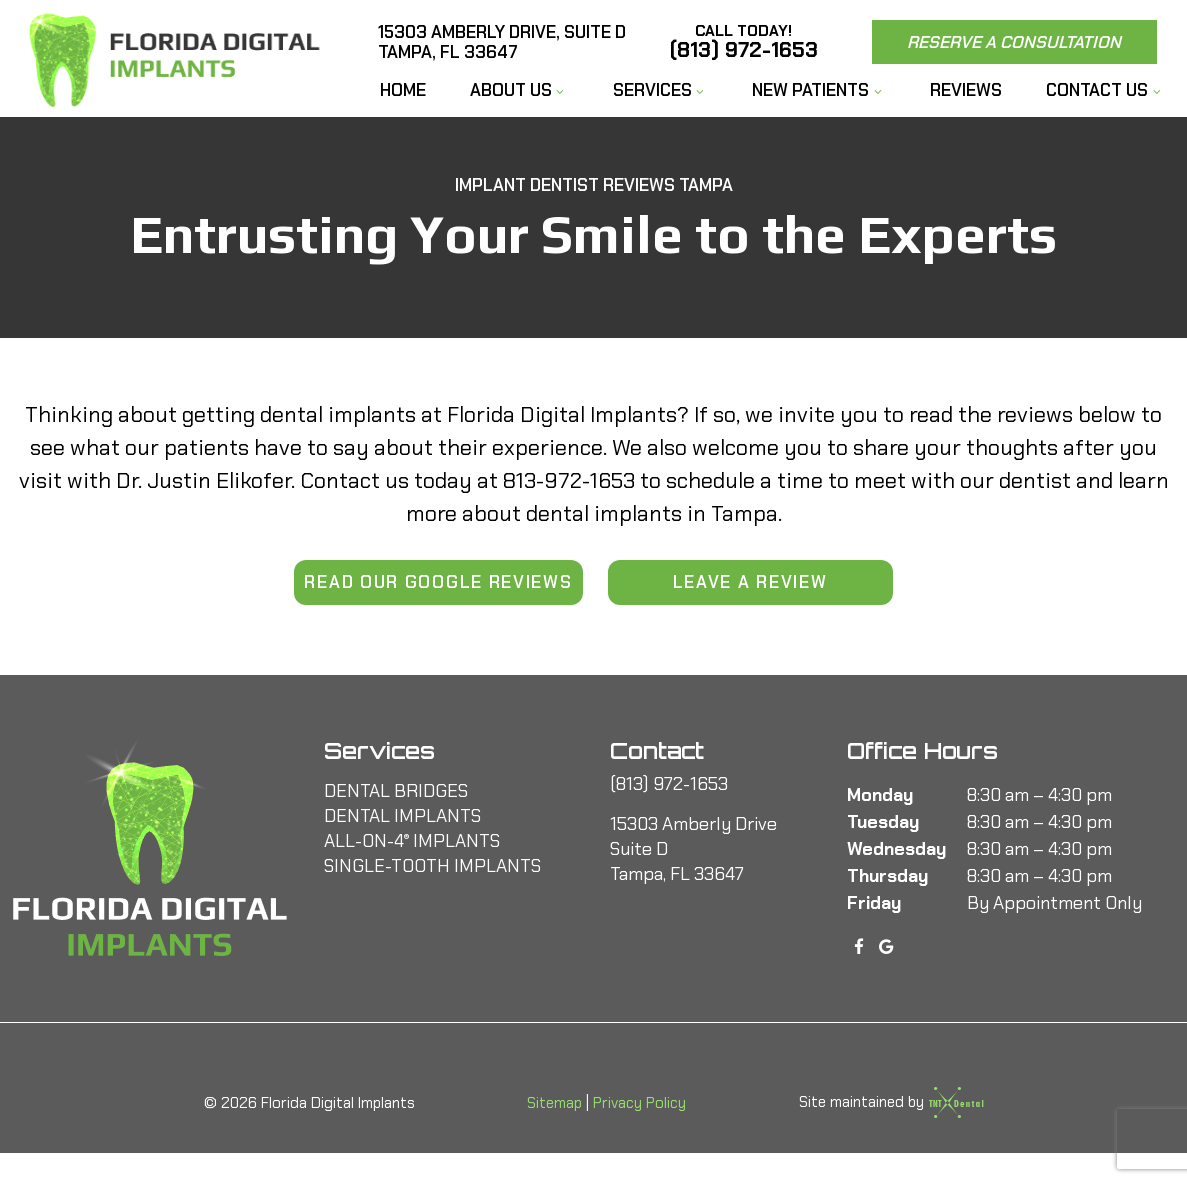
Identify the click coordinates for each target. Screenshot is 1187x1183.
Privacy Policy (639, 1103)
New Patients (819, 90)
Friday (874, 903)
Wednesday (896, 849)
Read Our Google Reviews (438, 582)
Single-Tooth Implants (432, 866)
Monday (880, 795)
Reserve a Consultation (1014, 42)
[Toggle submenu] (560, 92)
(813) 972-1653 (744, 42)
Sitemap (554, 1103)
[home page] (179, 58)
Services (661, 90)
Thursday (887, 876)
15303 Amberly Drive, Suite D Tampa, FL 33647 (502, 42)
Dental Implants (402, 816)
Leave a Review (750, 582)
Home (403, 90)
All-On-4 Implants (412, 841)
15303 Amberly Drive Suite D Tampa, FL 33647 (693, 849)
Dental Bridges (396, 791)
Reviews (966, 90)
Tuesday (883, 822)
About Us (519, 90)
